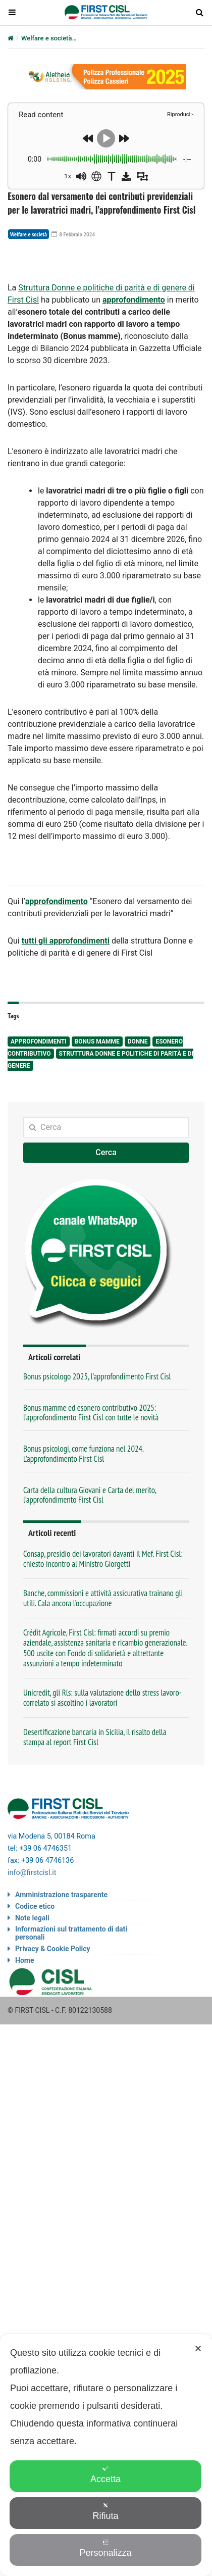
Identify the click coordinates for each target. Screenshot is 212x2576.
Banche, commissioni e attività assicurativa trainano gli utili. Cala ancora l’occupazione (103, 1598)
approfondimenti (39, 1041)
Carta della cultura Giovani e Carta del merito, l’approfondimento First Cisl (89, 1494)
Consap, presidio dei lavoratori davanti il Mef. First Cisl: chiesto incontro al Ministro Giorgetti (103, 1558)
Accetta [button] (105, 2474)
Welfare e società (46, 38)
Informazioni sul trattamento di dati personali (71, 1933)
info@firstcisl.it (32, 1872)
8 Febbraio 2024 (73, 234)
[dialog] (106, 2455)
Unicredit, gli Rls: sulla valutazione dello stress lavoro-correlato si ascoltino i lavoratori (102, 1697)
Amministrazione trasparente (61, 1895)
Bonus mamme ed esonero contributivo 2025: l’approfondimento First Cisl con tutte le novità (90, 1412)
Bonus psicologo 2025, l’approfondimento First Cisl (97, 1376)
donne (138, 1041)
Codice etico (35, 1906)
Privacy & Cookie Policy (52, 1949)
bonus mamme (97, 1041)
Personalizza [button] (105, 2548)
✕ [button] (198, 2349)
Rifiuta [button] (105, 2511)
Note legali (32, 1918)
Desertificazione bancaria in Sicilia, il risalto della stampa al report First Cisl (94, 1737)
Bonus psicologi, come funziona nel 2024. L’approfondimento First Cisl (83, 1453)
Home (24, 1960)
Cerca (106, 1152)
